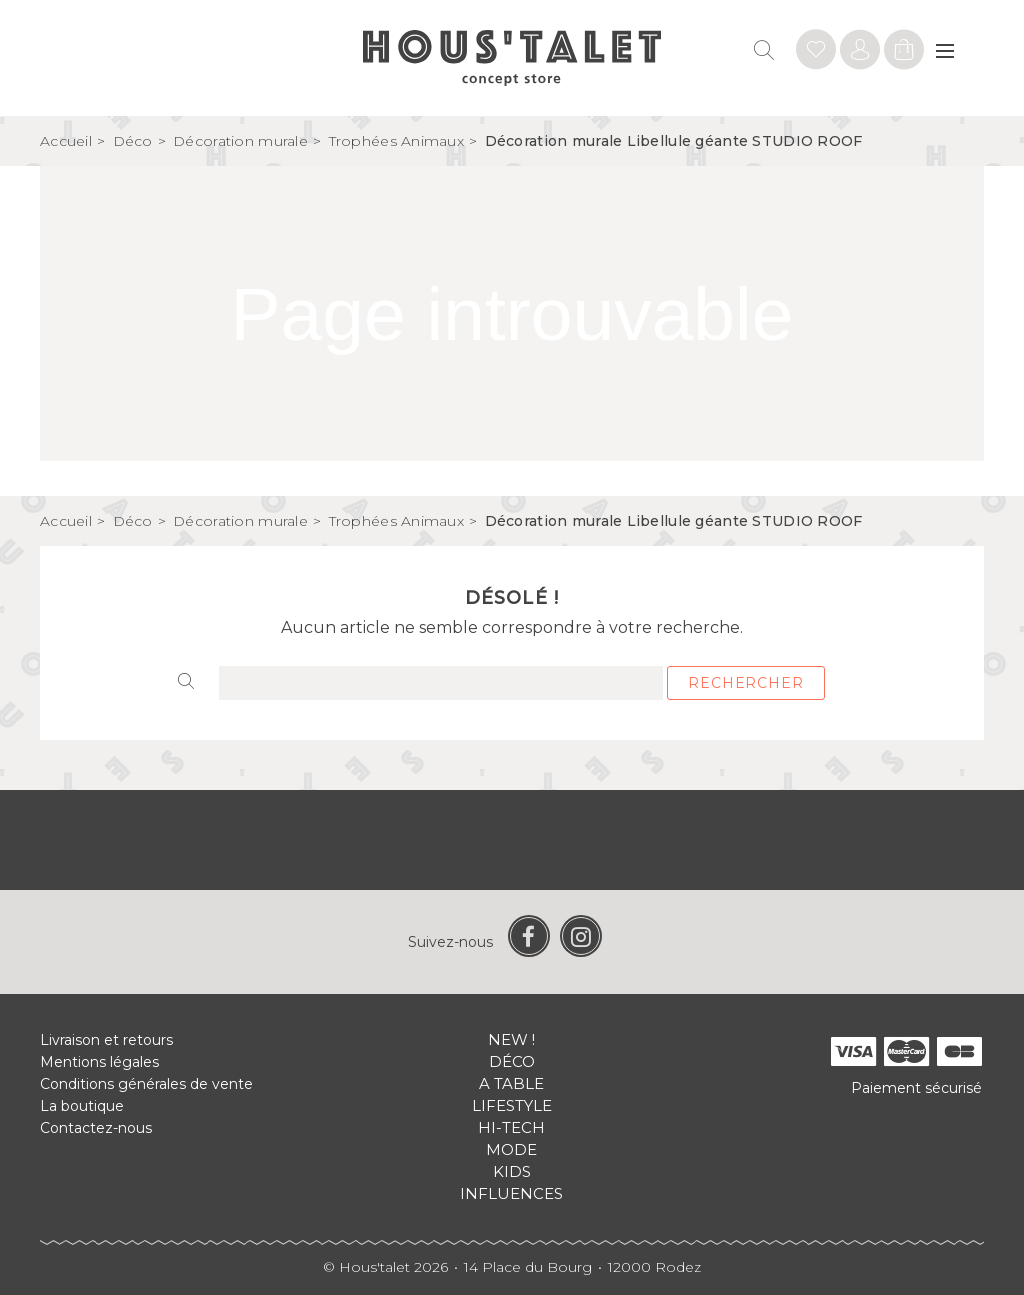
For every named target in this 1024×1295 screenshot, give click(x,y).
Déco (512, 1061)
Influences (511, 1193)
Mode (511, 1149)
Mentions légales (99, 1062)
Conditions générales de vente (146, 1084)
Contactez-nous (96, 1128)
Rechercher (745, 683)
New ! (511, 1039)
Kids (512, 1171)
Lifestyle (512, 1105)
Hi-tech (511, 1127)
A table (511, 1083)
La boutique (82, 1106)
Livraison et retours (106, 1040)
